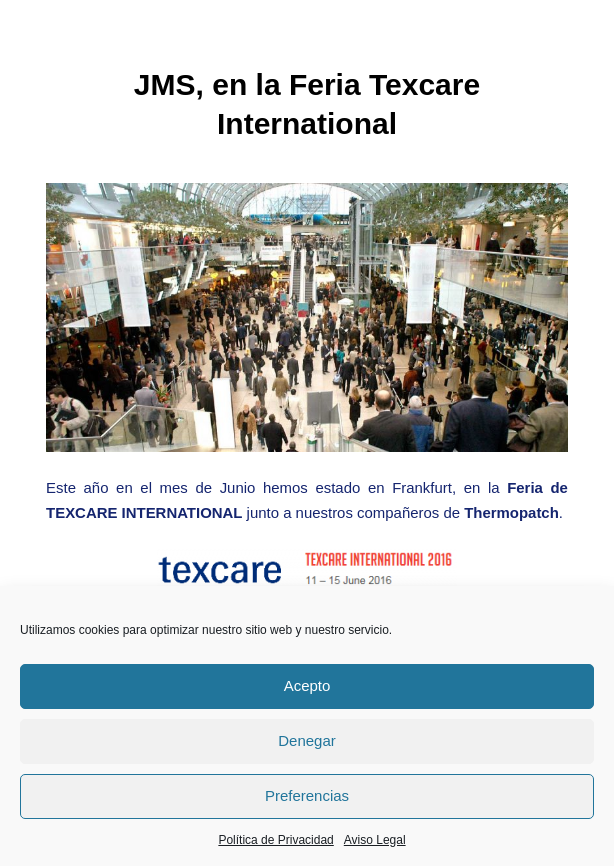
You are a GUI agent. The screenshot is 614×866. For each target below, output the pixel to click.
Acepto (307, 685)
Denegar (307, 740)
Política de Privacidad (275, 840)
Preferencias (307, 795)
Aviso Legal (375, 840)
